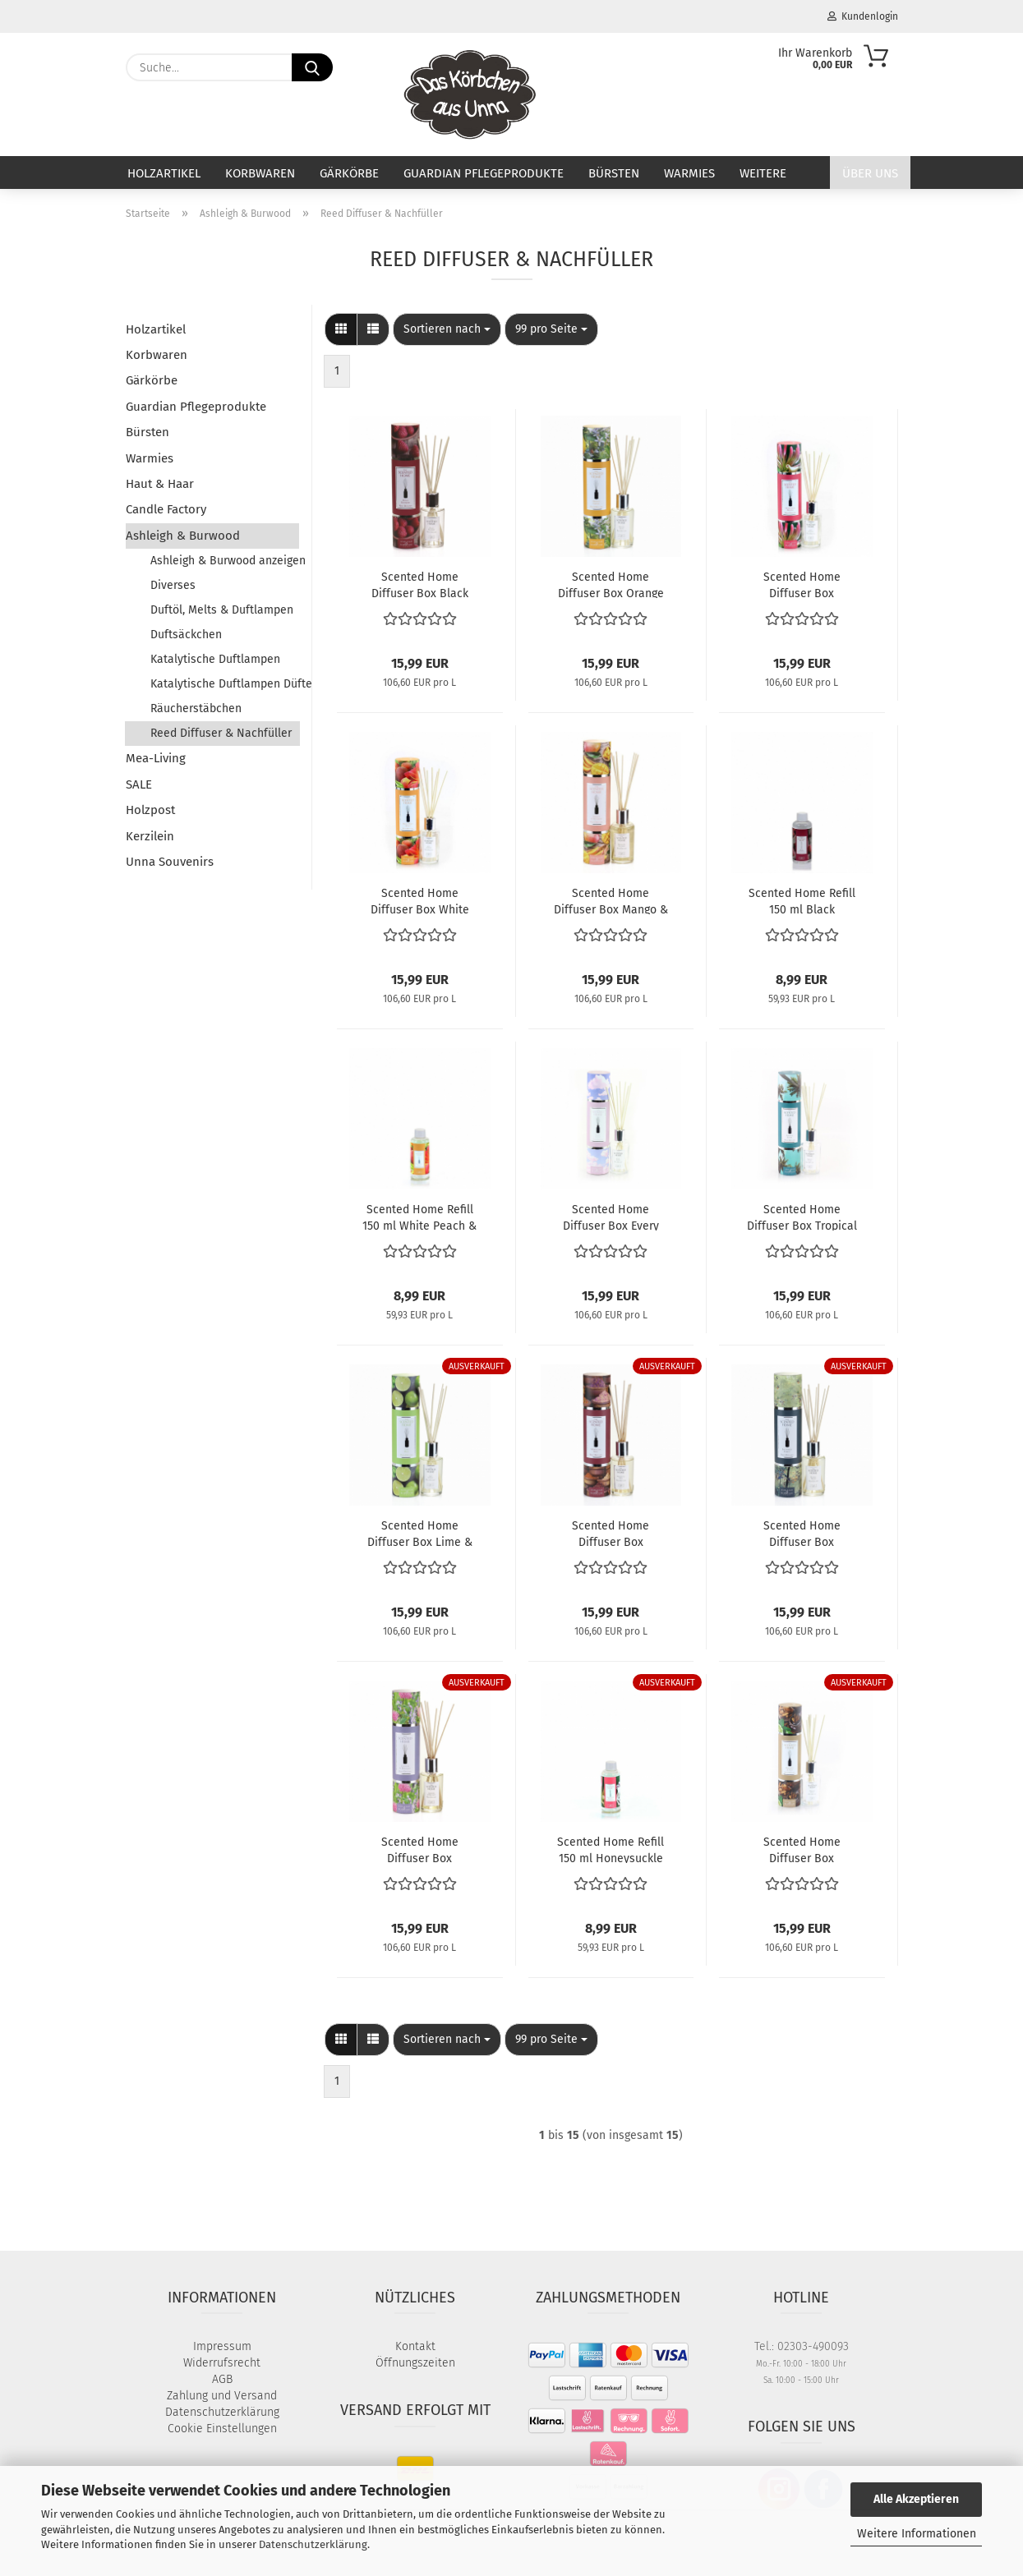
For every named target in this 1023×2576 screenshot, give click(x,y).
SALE (139, 784)
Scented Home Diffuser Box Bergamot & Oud (802, 1849)
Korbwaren (260, 173)
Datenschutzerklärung (313, 2544)
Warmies (689, 173)
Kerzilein (150, 836)
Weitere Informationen (916, 2534)
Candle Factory (166, 509)
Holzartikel (163, 173)
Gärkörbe (349, 173)
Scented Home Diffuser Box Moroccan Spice (610, 1533)
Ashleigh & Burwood (183, 535)
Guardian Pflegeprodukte (483, 173)
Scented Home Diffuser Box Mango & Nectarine (611, 900)
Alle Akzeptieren (916, 2499)
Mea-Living (156, 758)
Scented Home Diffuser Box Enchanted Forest (801, 1533)
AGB (222, 2379)
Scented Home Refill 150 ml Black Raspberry (802, 900)
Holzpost (150, 810)
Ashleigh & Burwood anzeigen (225, 561)
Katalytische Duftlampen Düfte (225, 684)
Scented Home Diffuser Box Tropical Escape (802, 1216)
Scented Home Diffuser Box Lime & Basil (419, 1533)
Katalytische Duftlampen (215, 659)
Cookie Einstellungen (222, 2429)
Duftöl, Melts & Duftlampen (221, 610)
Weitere (763, 173)
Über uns (870, 173)
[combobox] (447, 329)
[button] (341, 329)
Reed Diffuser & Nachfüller (221, 733)
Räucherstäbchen (196, 708)
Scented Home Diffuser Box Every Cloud (611, 1216)
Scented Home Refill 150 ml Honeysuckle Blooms (610, 1849)
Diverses (173, 585)
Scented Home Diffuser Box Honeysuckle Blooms (802, 584)
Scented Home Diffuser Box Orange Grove (611, 584)
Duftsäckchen (186, 635)
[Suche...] (312, 67)
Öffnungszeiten (415, 2363)
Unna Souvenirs (170, 861)
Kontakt (415, 2346)
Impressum (222, 2346)
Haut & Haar (160, 483)
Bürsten (613, 173)
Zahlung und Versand (222, 2396)
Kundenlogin (862, 16)
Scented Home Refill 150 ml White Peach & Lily (419, 1216)
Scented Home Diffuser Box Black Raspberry (419, 584)
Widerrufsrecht (221, 2363)
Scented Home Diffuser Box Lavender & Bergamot (419, 1849)
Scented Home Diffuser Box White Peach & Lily (420, 900)
